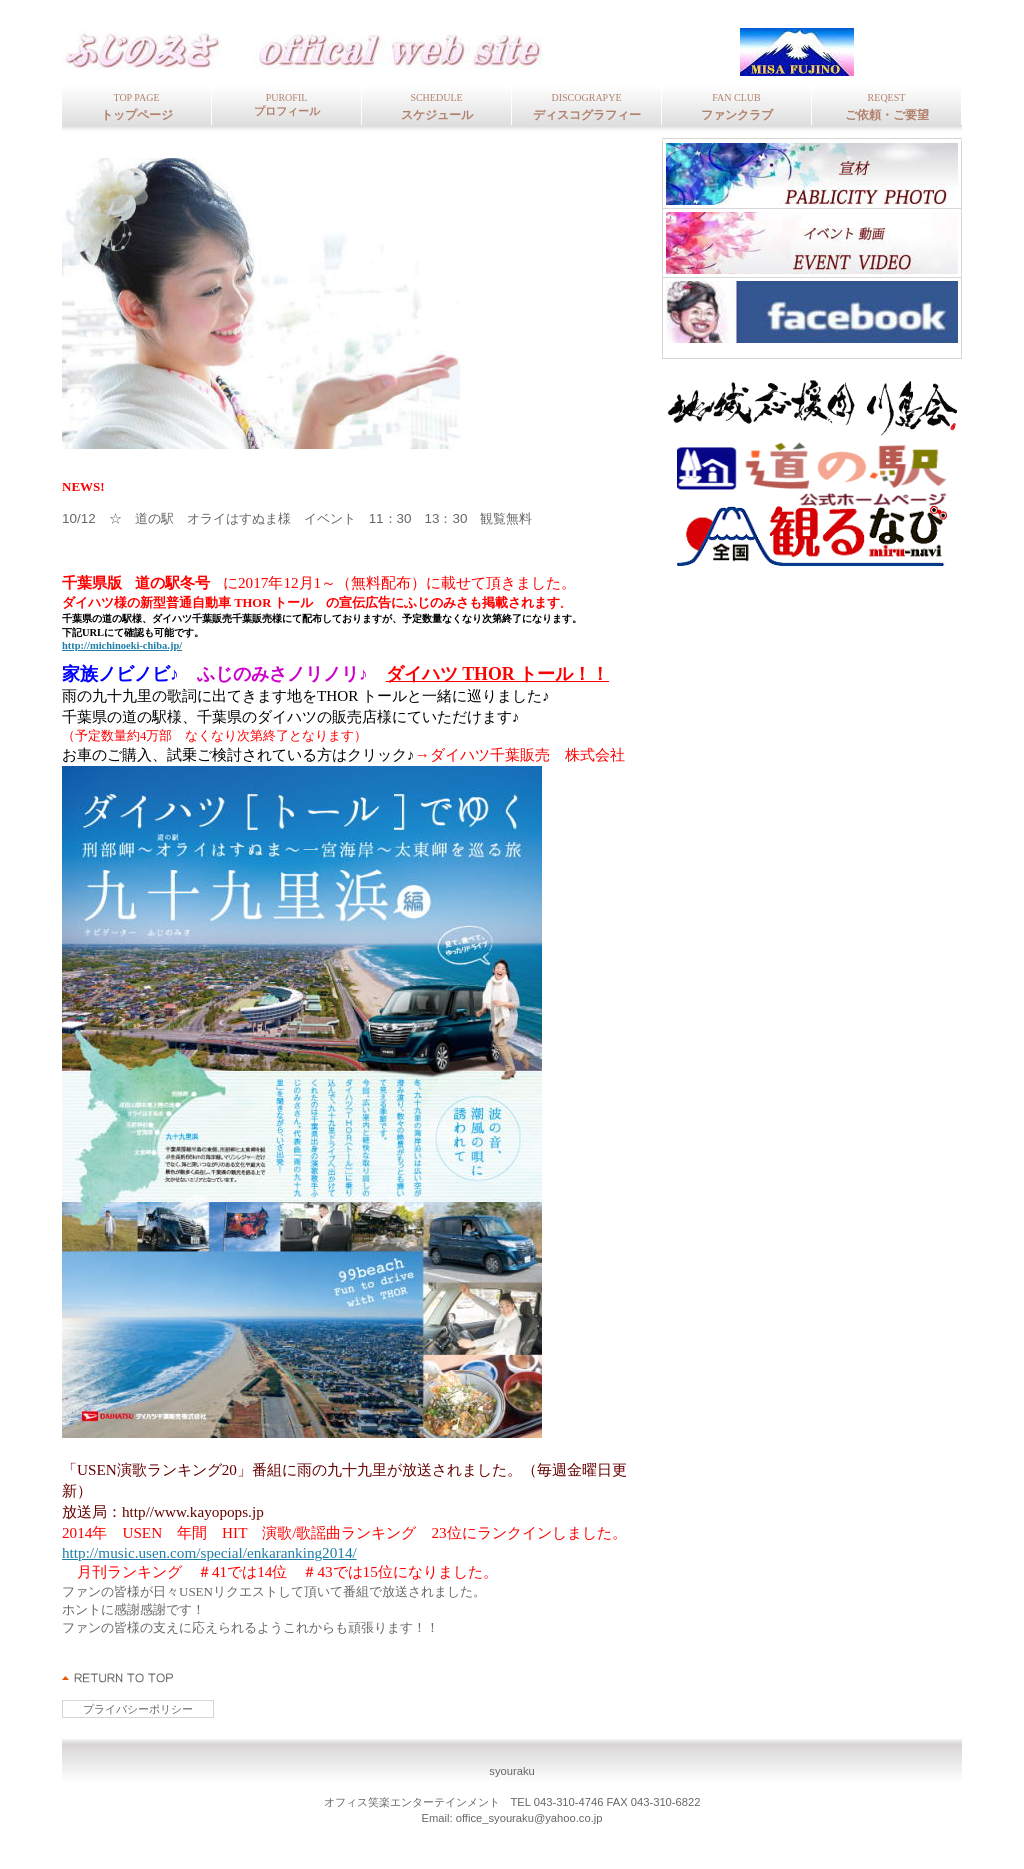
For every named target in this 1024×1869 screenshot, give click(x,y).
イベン (812, 243)
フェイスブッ (812, 312)
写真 (812, 174)
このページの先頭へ (118, 1678)
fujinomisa (327, 50)
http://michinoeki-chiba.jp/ (122, 645)
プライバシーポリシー (138, 1709)
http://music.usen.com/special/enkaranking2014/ (209, 1552)
